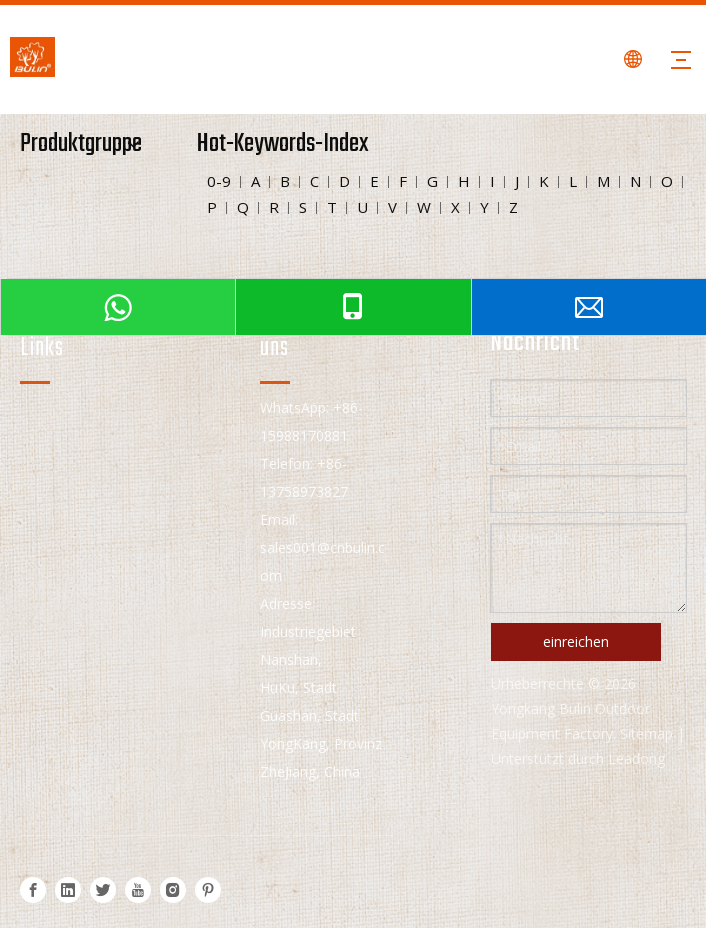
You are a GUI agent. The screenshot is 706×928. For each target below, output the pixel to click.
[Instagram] (173, 889)
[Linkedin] (68, 889)
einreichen (576, 641)
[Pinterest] (208, 889)
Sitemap (646, 733)
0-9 (219, 181)
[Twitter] (103, 889)
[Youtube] (138, 889)
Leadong (636, 758)
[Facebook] (33, 889)
